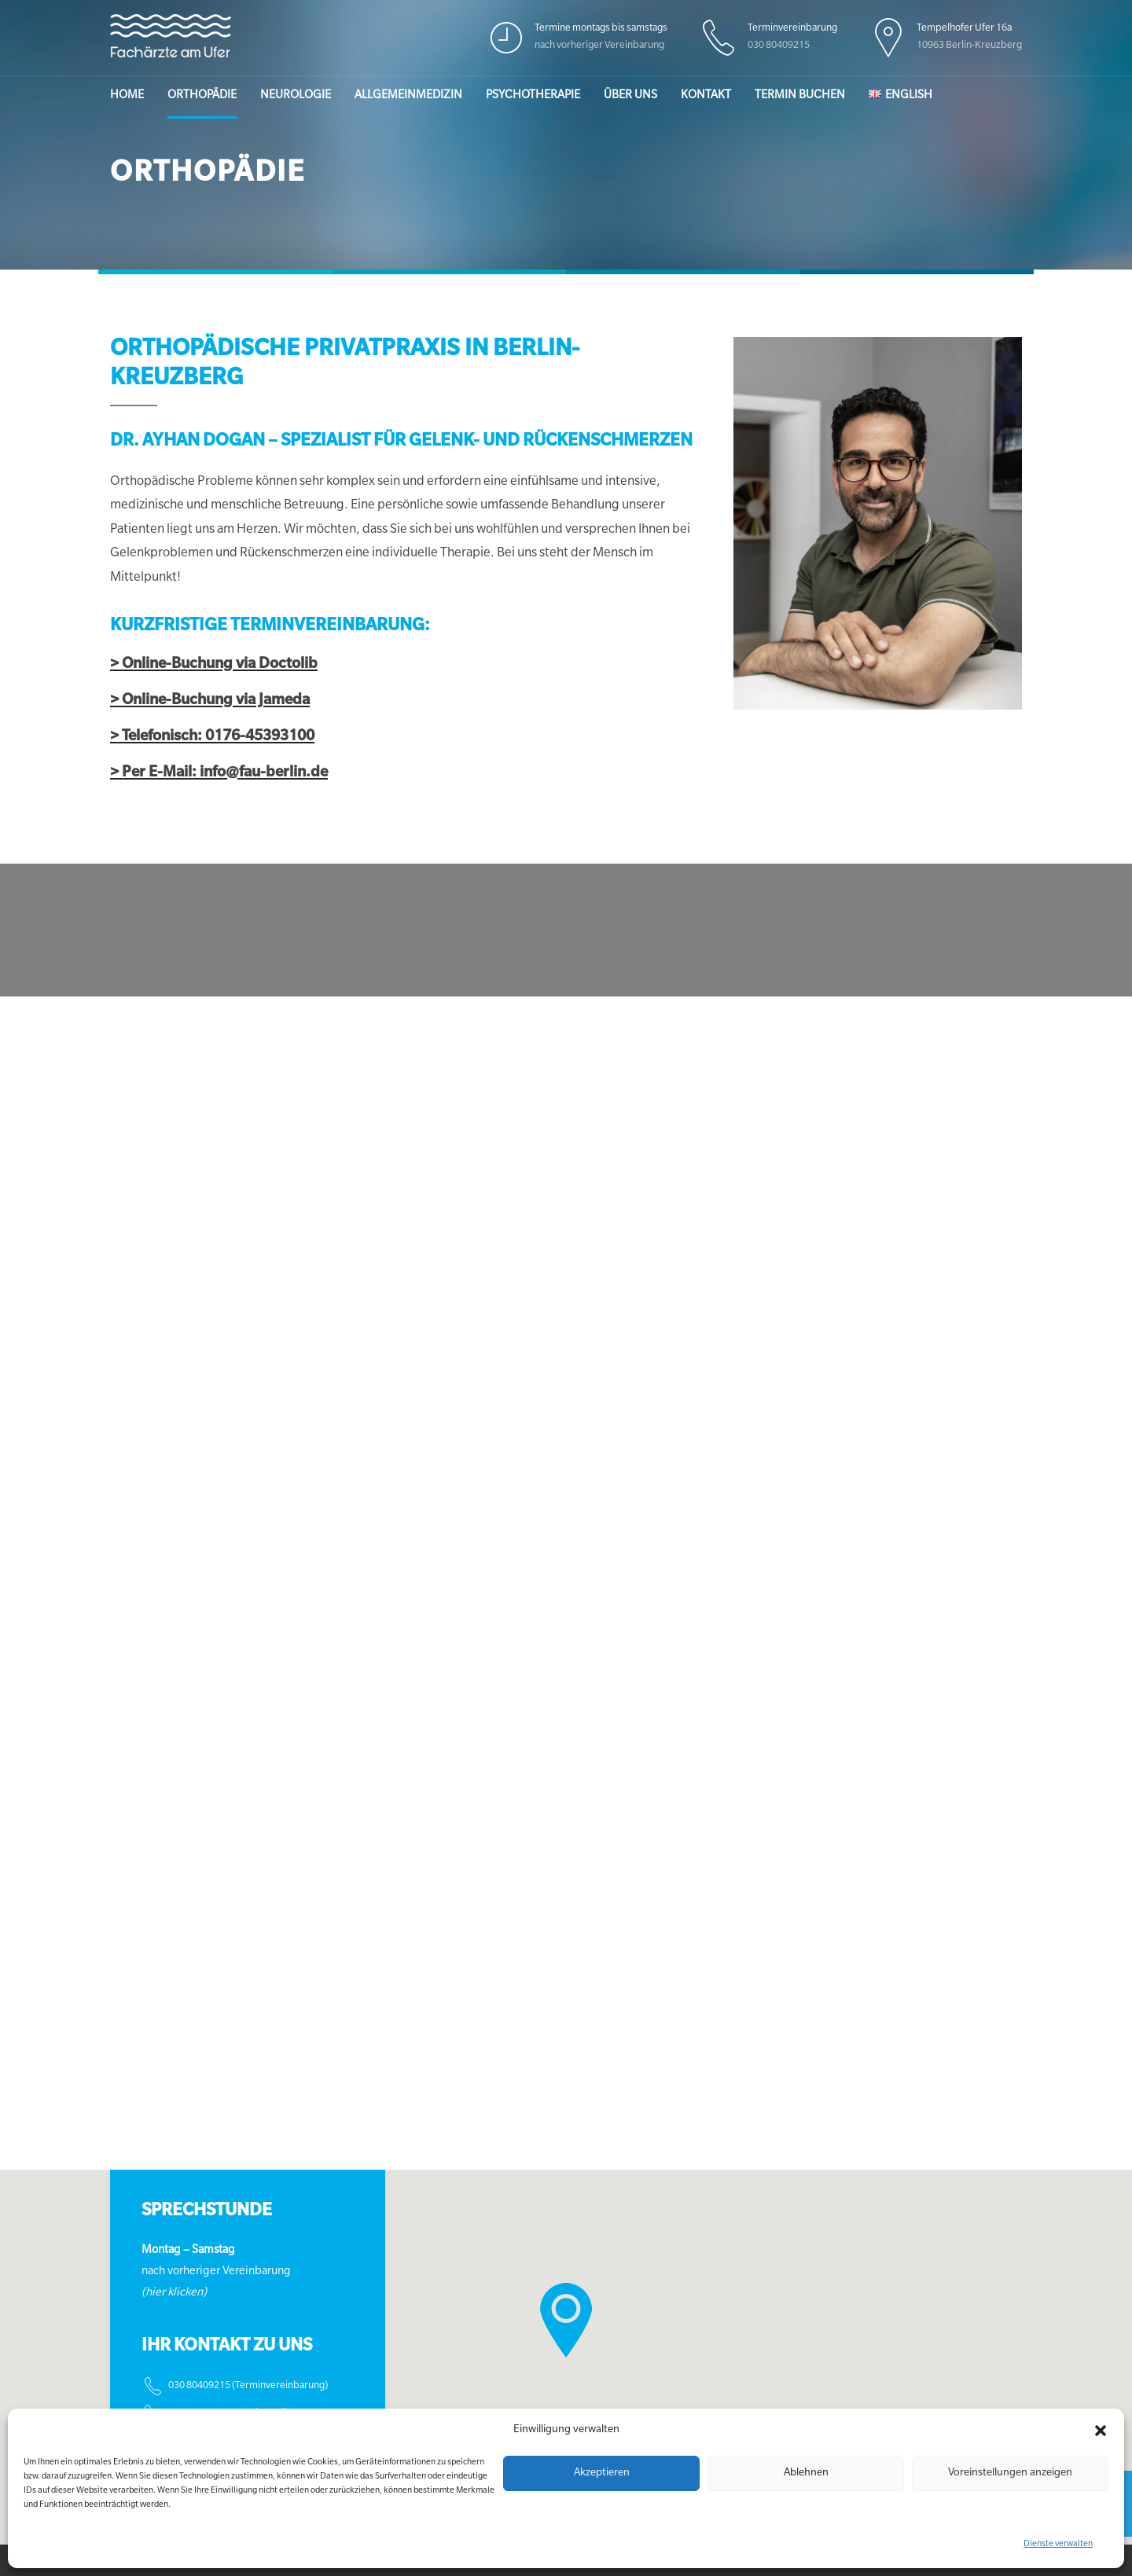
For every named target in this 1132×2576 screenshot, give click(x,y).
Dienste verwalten (1058, 2544)
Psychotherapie (533, 96)
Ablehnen (806, 2473)
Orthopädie (202, 96)
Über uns (630, 96)
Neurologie (295, 96)
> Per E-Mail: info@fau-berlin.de (219, 773)
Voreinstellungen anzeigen (1010, 2473)
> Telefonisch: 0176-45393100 (212, 737)
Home (127, 96)
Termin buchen (800, 96)
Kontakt (706, 96)
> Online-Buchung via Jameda (210, 701)
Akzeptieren (602, 2473)
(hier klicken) (174, 2294)
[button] (1100, 2430)
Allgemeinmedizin (408, 96)
